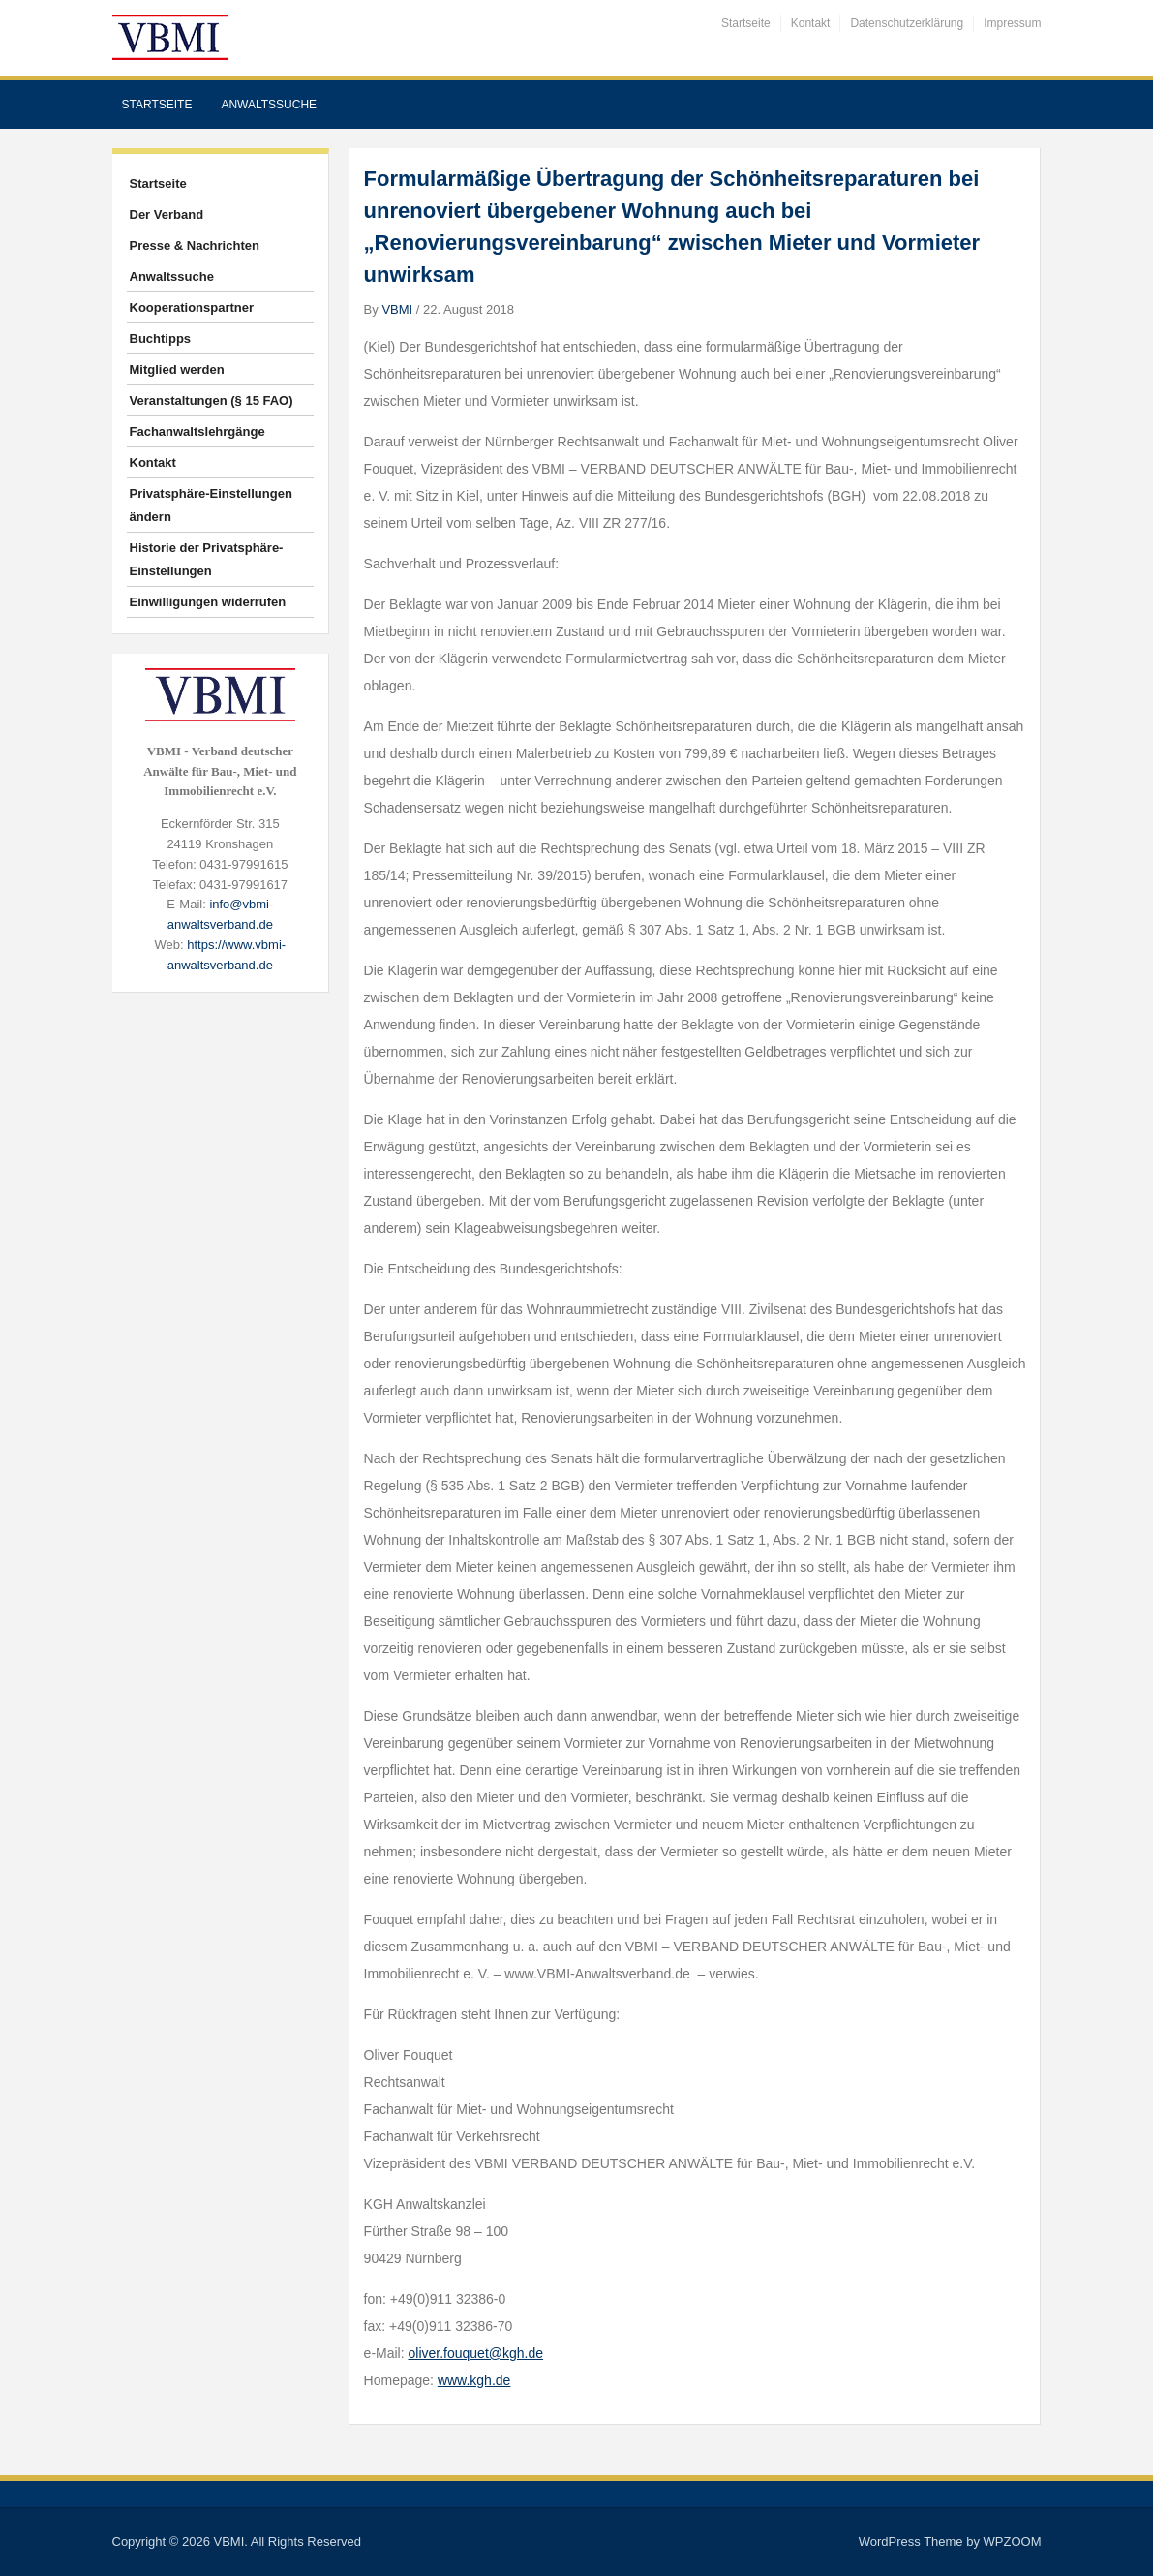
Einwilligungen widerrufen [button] (208, 602)
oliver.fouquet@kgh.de (476, 2353)
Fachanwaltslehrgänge (197, 431)
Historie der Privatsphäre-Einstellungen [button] (207, 559)
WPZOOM (1013, 2541)
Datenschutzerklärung (906, 23)
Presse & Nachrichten (194, 245)
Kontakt (811, 23)
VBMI (396, 309)
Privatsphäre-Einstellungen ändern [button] (211, 505)
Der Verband (167, 214)
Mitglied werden (177, 369)
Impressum (1012, 23)
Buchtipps (161, 338)
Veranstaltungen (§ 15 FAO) (211, 400)
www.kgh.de (474, 2380)
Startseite (746, 23)
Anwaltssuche (269, 104)
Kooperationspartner (192, 307)
